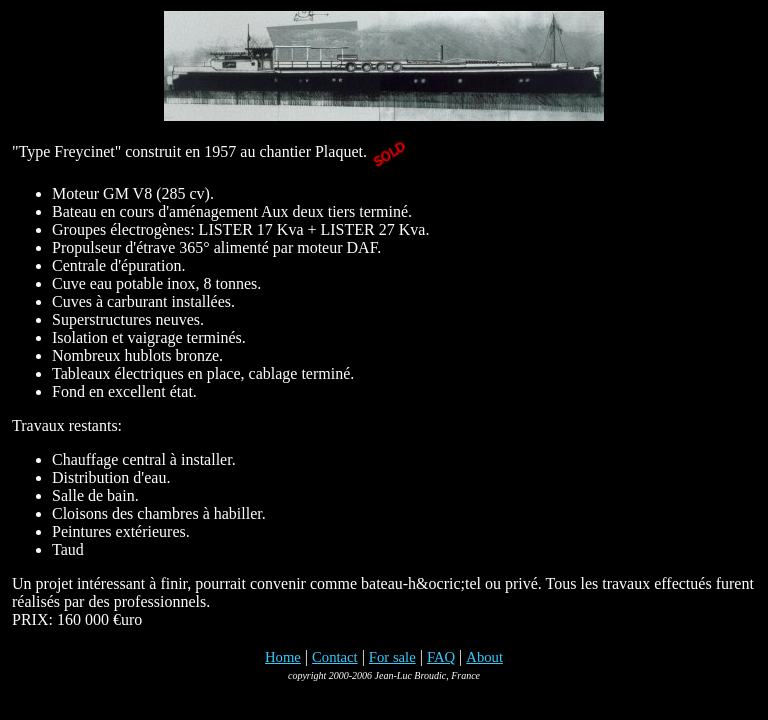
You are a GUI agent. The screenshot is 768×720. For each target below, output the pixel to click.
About (484, 657)
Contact (335, 657)
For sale (392, 657)
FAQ (441, 657)
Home (283, 657)
